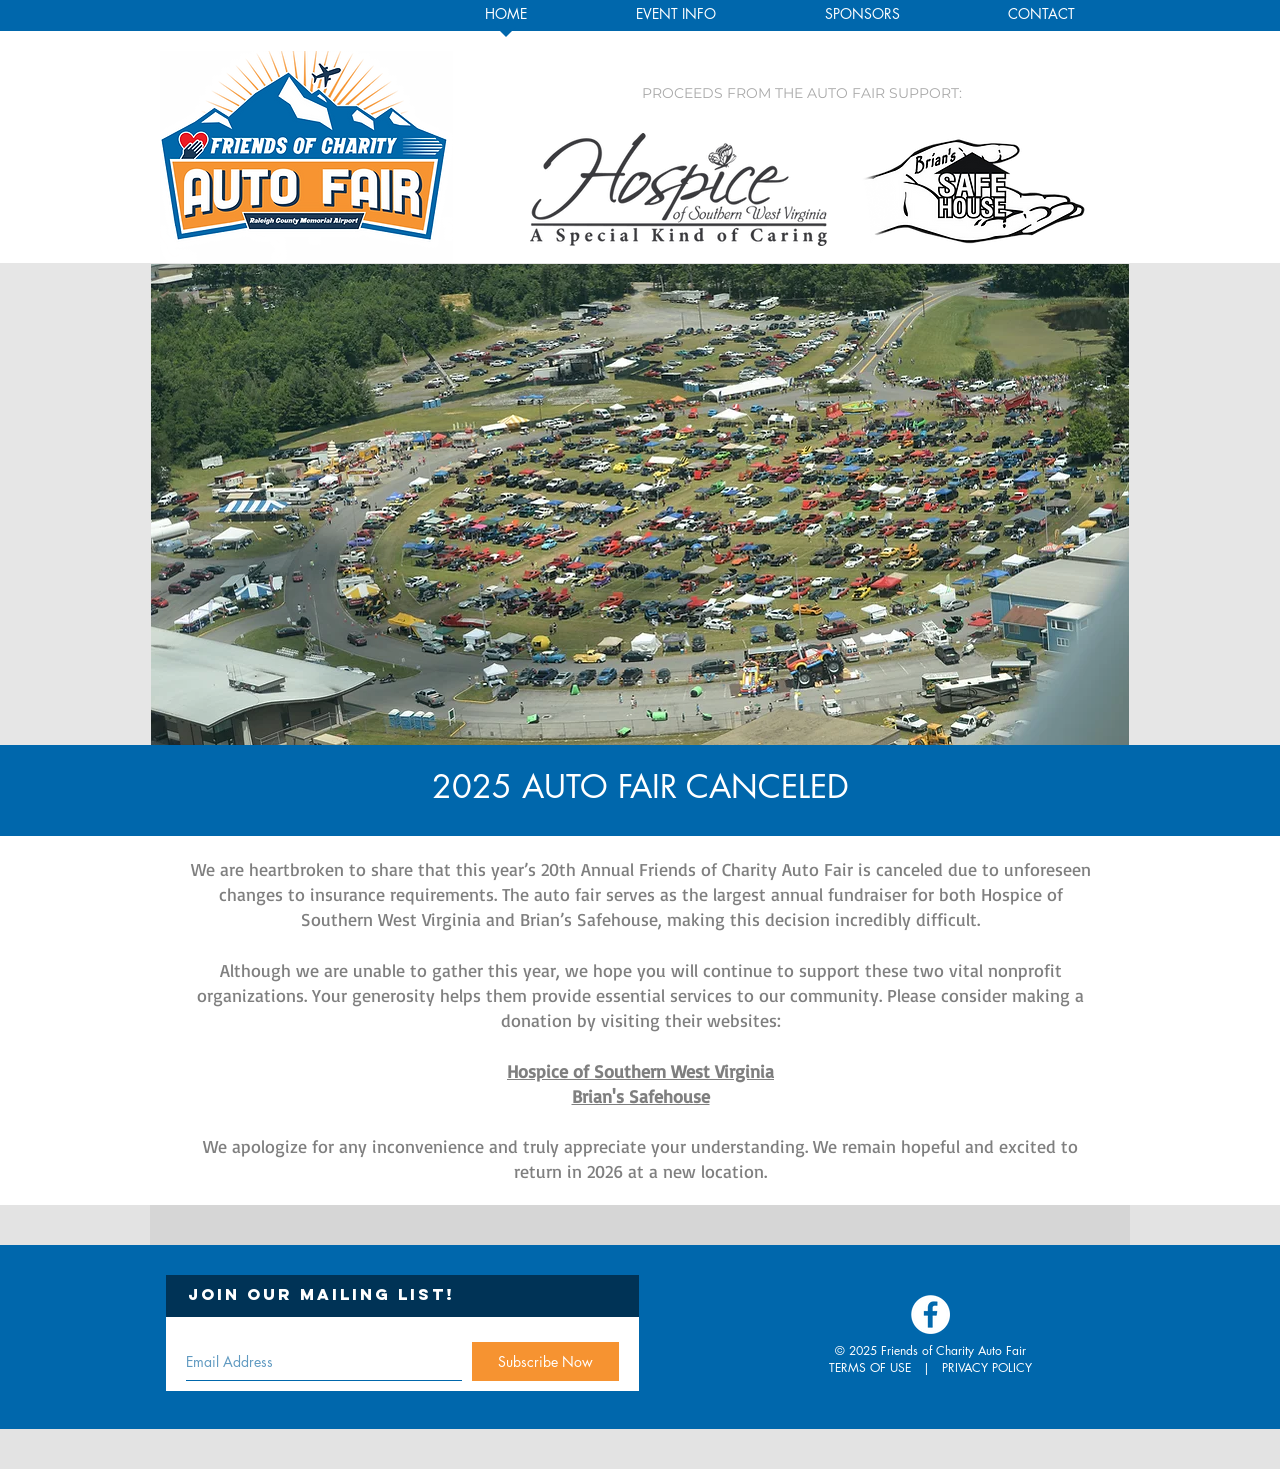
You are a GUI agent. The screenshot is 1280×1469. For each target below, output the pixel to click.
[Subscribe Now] (545, 1361)
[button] (675, 20)
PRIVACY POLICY (987, 1367)
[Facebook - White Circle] (930, 1314)
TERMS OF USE (870, 1367)
